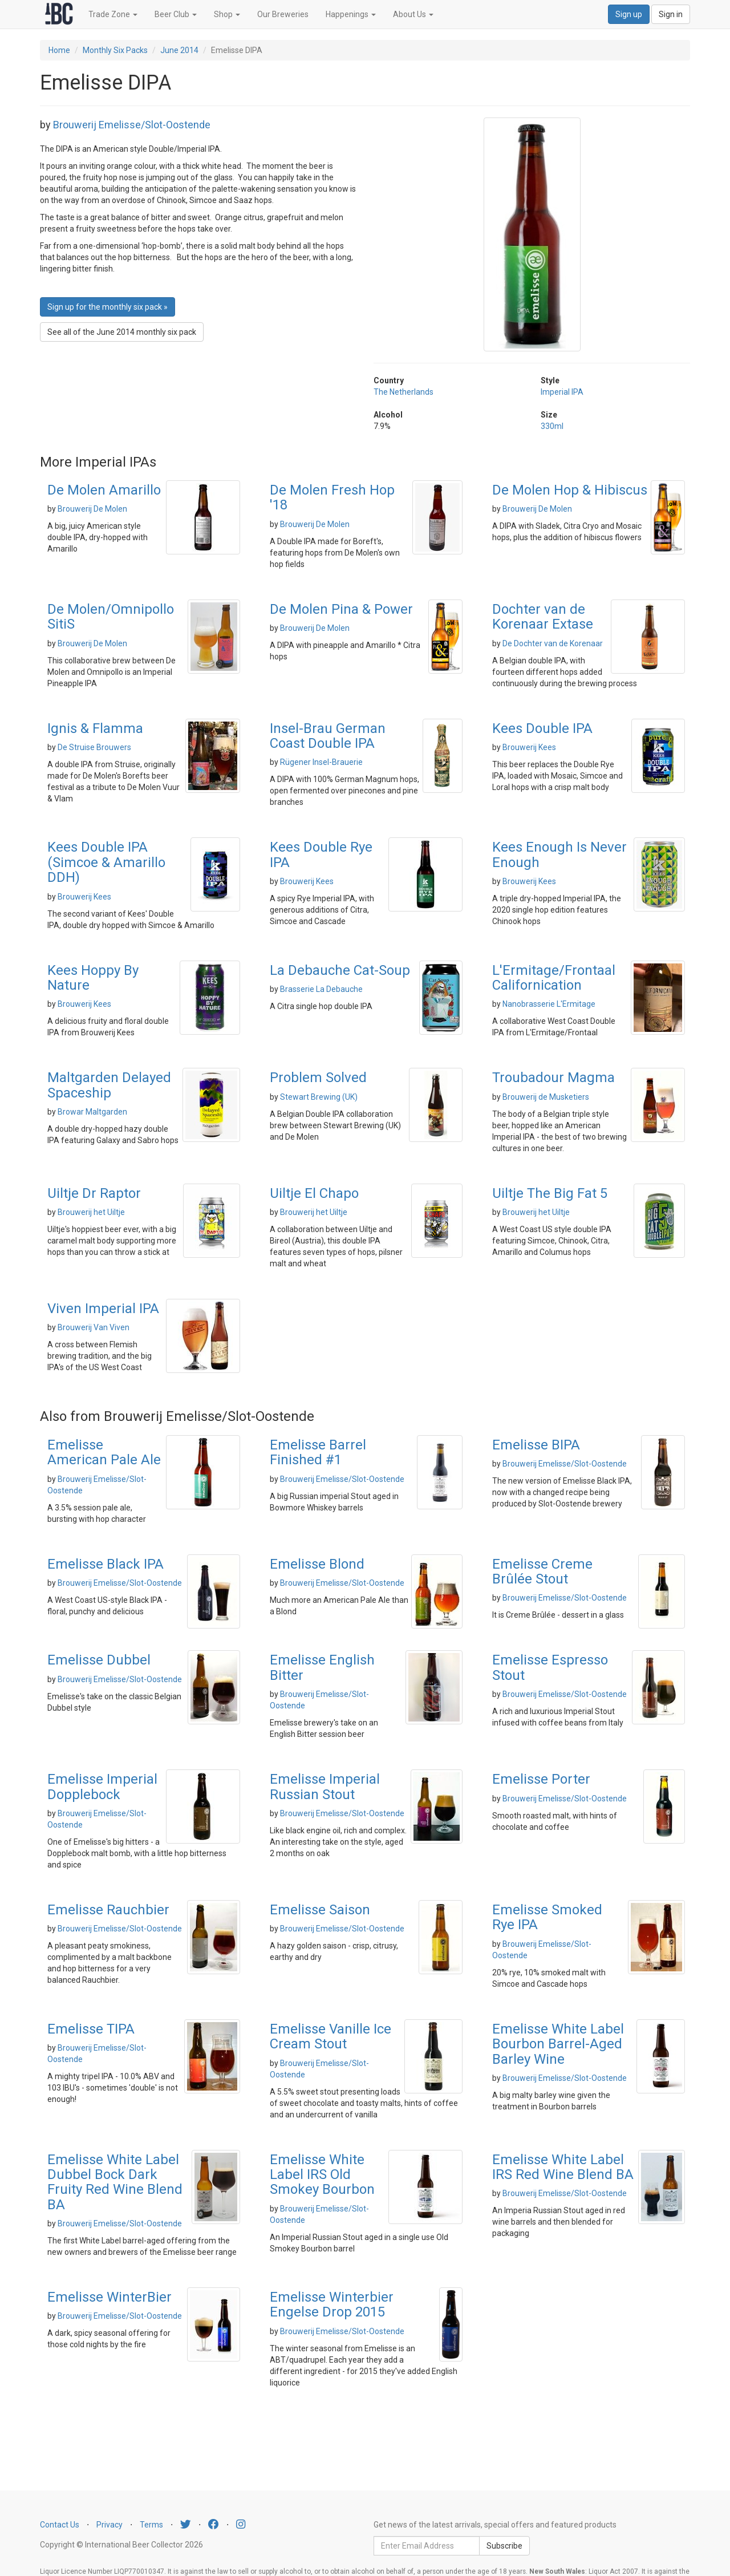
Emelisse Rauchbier (108, 1910)
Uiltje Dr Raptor (94, 1193)
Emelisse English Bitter (322, 1667)
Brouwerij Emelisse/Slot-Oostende (131, 125)
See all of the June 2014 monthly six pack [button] (121, 332)
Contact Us (59, 2524)
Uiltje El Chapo (314, 1193)
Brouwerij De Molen (92, 508)
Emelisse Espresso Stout (550, 1667)
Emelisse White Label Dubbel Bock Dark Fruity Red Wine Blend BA (114, 2182)
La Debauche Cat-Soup (340, 970)
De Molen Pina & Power (341, 609)
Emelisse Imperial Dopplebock (102, 1786)
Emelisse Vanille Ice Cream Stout (330, 2036)
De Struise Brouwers (94, 747)
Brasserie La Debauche (321, 989)
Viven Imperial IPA (103, 1309)
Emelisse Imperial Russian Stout (325, 1786)
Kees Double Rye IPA (321, 854)
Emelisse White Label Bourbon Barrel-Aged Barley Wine (558, 2044)
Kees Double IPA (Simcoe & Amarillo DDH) (106, 862)
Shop (227, 14)
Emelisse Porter (541, 1779)
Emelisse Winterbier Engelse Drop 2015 (332, 2304)
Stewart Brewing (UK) (319, 1096)
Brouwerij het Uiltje (91, 1212)
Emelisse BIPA (536, 1445)
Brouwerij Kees (529, 747)
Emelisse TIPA (91, 2029)
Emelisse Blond (317, 1564)
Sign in (671, 14)
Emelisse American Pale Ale (104, 1452)
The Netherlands (403, 391)
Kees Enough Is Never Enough (559, 854)
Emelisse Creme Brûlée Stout (542, 1571)
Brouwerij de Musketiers (545, 1096)
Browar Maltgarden (92, 1111)
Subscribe (504, 2545)
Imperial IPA (562, 391)
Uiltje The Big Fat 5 (549, 1193)
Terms (151, 2524)
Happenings (351, 14)
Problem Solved (318, 1078)
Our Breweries (283, 14)
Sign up (628, 14)
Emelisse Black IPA (105, 1564)
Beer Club (176, 14)
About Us (413, 14)
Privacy (109, 2524)
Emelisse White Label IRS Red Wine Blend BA (563, 2167)
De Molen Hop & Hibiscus (569, 490)
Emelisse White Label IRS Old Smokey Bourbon (322, 2175)
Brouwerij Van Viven (93, 1327)
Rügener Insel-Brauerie (321, 762)
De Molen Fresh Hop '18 (332, 497)
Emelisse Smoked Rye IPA (547, 1917)
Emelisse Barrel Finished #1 (318, 1452)
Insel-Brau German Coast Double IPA (328, 735)
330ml (552, 426)
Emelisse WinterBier (109, 2297)
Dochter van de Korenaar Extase (542, 616)
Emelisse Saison (320, 1910)
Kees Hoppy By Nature (93, 977)
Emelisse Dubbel (99, 1660)
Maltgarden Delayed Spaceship (109, 1085)
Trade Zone (112, 14)
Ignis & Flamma (95, 728)
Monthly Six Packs (115, 50)
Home (59, 50)
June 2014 (179, 50)
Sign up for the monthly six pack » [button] (107, 306)
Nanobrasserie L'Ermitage (548, 1003)
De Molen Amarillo (104, 490)
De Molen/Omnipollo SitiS (110, 616)
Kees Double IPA (542, 728)
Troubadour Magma (553, 1078)
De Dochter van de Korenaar (552, 643)
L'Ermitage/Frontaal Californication (553, 977)
